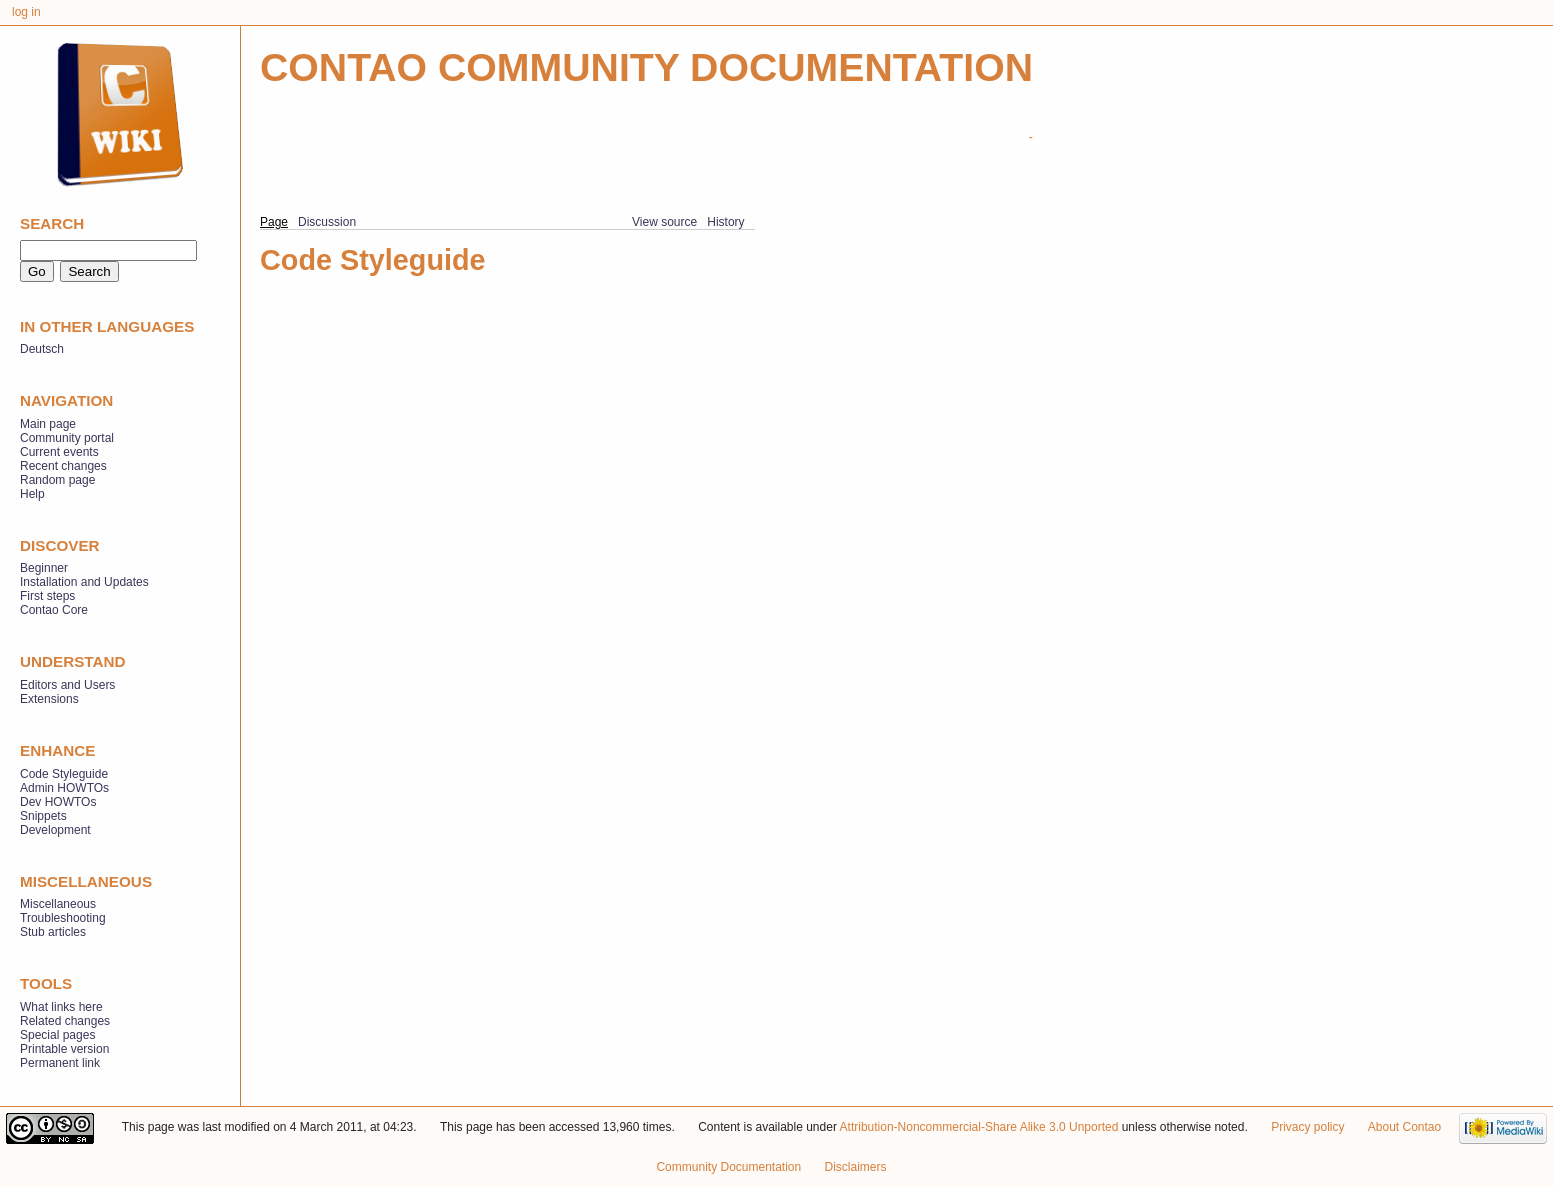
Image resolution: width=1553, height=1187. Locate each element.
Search (52, 223)
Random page (57, 480)
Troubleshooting (63, 918)
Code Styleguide (64, 774)
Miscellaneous (58, 904)
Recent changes (63, 466)
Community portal (67, 438)
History (725, 222)
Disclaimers (856, 1167)
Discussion (327, 222)
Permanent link (60, 1063)
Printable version (64, 1049)
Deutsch (42, 349)
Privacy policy (1307, 1127)
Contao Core (54, 610)
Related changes (65, 1021)
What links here (61, 1007)
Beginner (44, 568)
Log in (26, 12)
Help (32, 494)
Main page (48, 424)
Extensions (49, 699)
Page (274, 222)
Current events (59, 452)
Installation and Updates (84, 582)
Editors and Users (67, 685)
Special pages (57, 1035)
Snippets (43, 816)
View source (664, 222)
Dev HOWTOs (58, 802)
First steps (47, 596)
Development (55, 830)
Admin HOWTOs (64, 788)
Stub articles (53, 932)
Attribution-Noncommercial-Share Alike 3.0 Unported (979, 1127)
